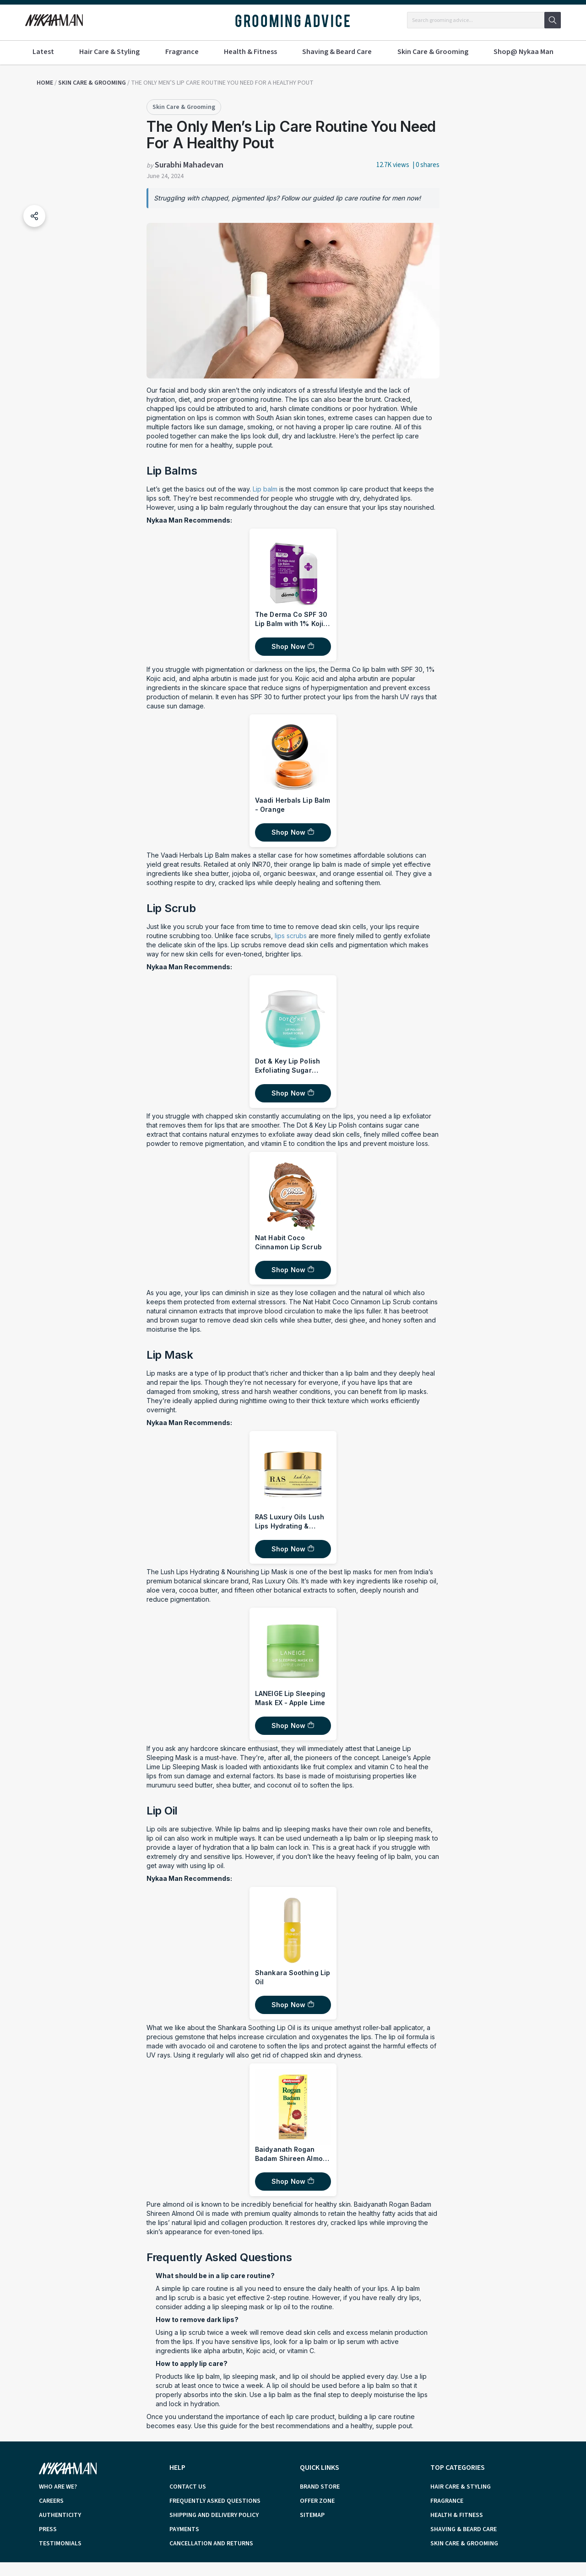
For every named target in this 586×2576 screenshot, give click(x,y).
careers (51, 2501)
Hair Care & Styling (109, 52)
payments (184, 2529)
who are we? (58, 2486)
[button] (34, 216)
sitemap (312, 2515)
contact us (187, 2486)
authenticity (60, 2515)
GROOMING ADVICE (293, 20)
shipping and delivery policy (214, 2515)
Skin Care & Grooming (432, 52)
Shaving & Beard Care (337, 52)
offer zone (317, 2501)
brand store (320, 2486)
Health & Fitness (250, 52)
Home (45, 82)
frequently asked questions (214, 2501)
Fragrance (182, 52)
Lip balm (266, 489)
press (48, 2529)
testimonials (60, 2543)
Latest (43, 52)
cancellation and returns (211, 2543)
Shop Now (288, 646)
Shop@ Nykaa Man (523, 52)
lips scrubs (291, 936)
